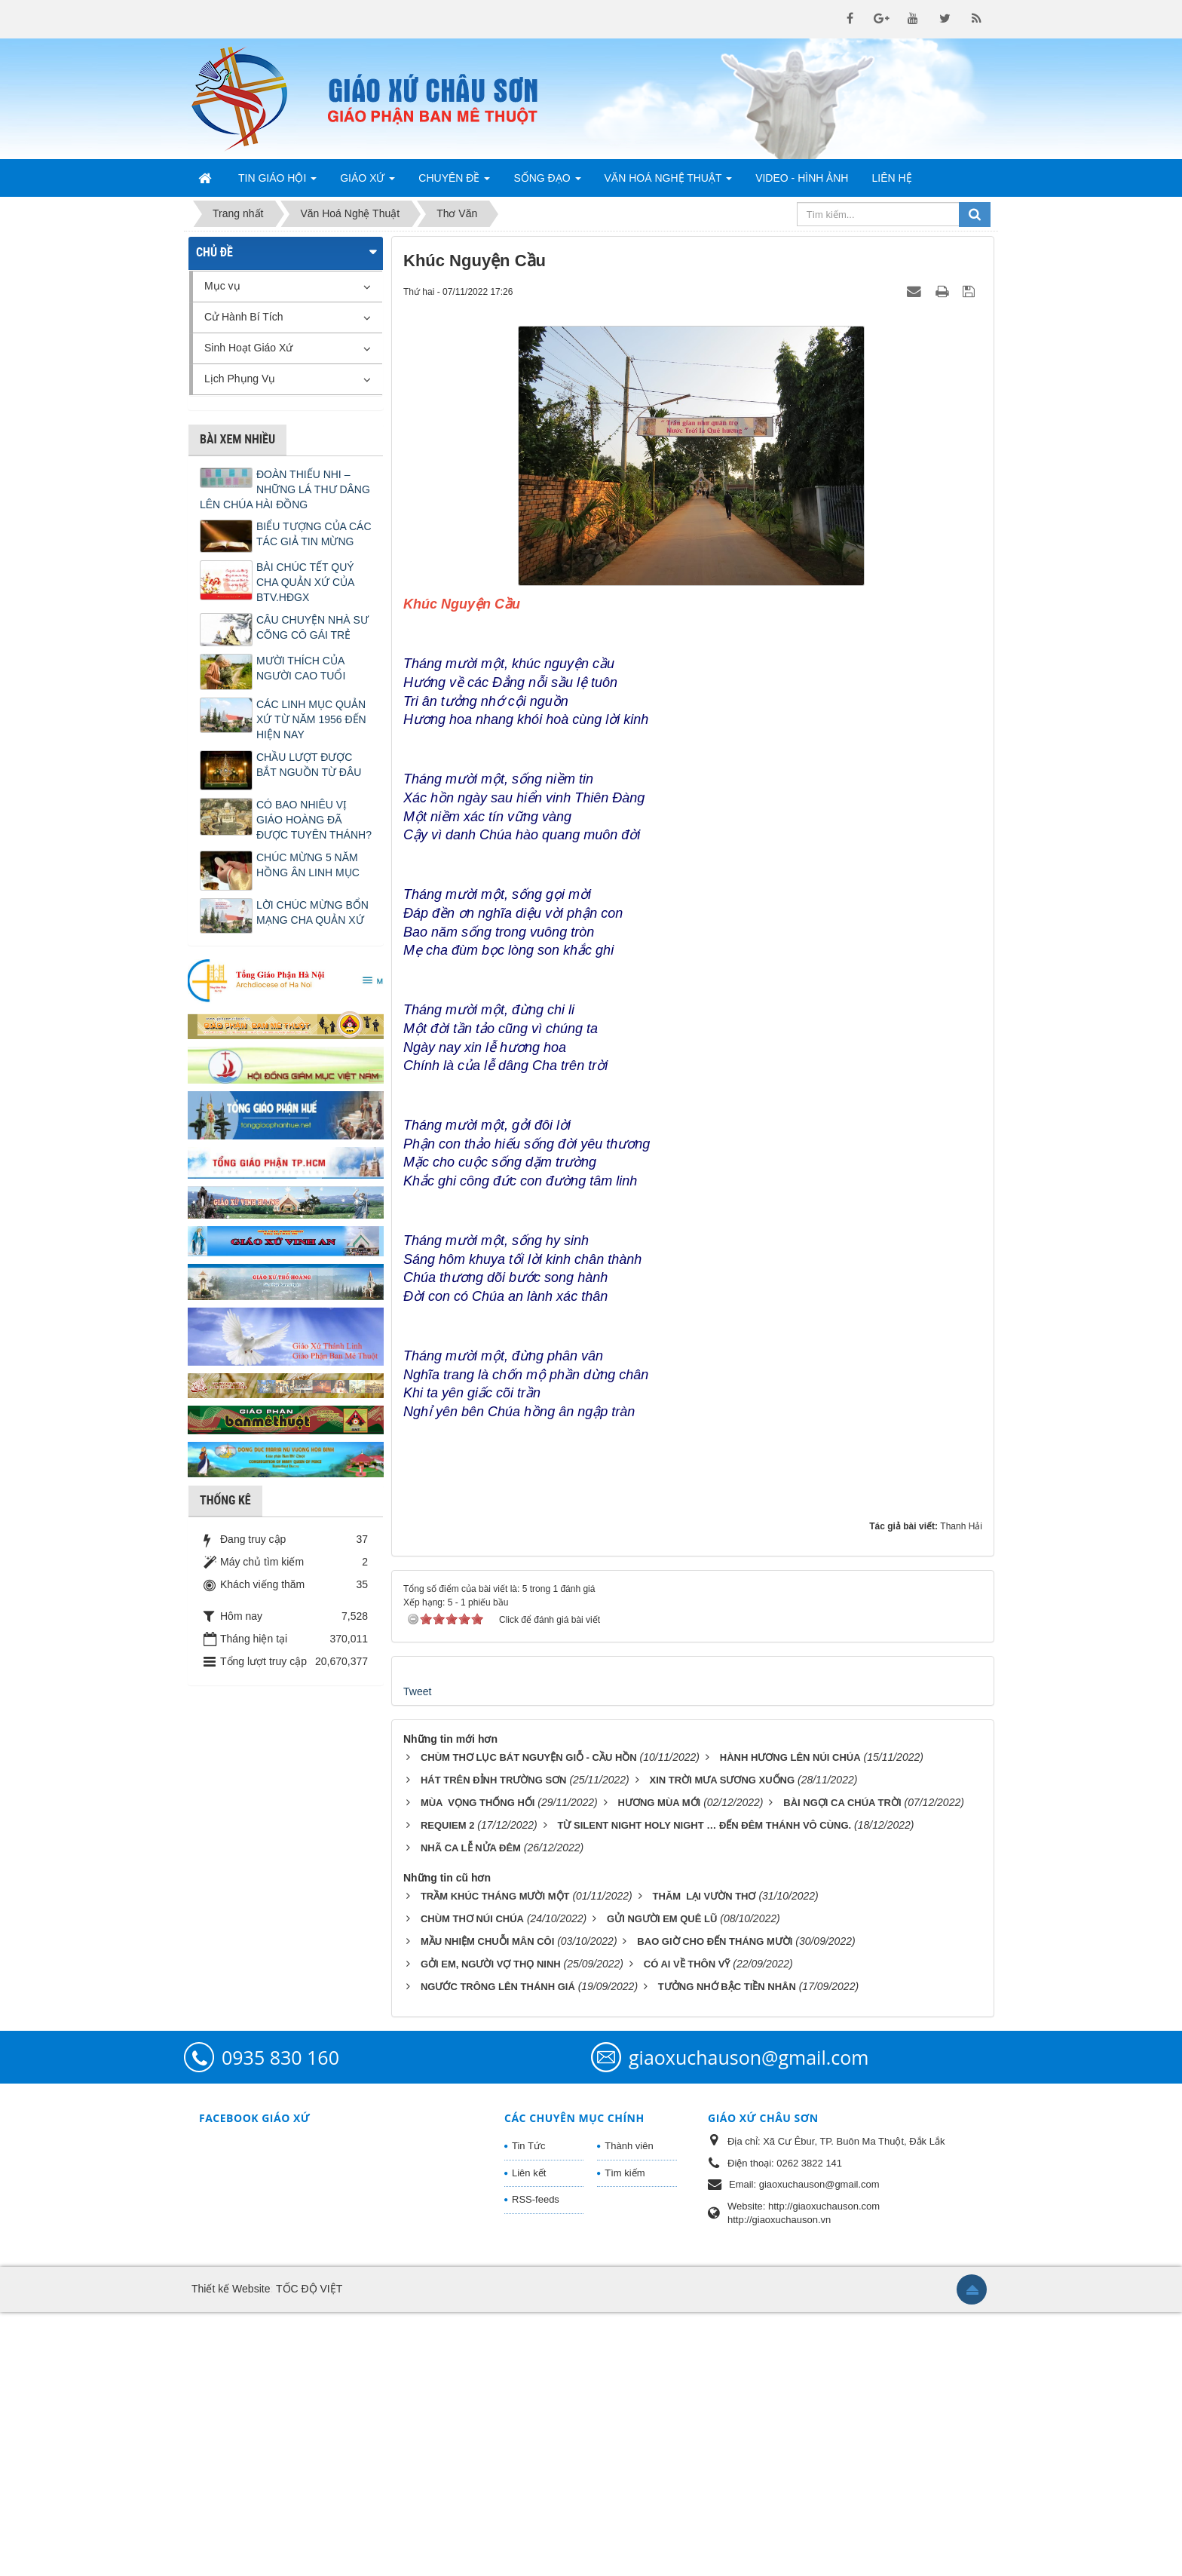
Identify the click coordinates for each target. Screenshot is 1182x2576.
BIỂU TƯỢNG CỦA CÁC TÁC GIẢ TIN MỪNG (314, 533)
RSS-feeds (535, 2463)
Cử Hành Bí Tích (243, 317)
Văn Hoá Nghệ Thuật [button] (669, 182)
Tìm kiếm (625, 2437)
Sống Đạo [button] (546, 182)
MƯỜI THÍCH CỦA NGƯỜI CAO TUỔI (300, 668)
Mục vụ (222, 286)
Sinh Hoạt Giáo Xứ (248, 348)
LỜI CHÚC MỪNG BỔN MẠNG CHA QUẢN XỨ (312, 912)
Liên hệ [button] (891, 178)
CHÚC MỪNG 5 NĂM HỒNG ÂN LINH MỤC (308, 865)
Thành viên (629, 2409)
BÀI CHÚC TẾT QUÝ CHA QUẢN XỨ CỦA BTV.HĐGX (305, 582)
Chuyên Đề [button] (454, 182)
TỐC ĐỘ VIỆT (309, 2553)
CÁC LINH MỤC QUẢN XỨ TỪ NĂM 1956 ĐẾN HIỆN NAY (311, 719)
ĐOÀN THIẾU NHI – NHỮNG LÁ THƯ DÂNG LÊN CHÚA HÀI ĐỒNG (285, 489)
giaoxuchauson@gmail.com (748, 2321)
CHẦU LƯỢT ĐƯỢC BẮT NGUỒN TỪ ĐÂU (308, 764)
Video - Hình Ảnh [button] (801, 178)
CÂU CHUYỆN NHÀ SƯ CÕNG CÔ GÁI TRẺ (312, 627)
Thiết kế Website (230, 2553)
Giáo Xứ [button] (367, 182)
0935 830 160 (280, 2321)
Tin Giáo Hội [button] (277, 182)
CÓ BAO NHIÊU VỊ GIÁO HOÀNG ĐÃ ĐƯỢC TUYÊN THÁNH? (314, 820)
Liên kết (529, 2437)
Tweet (417, 1955)
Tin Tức (528, 2409)
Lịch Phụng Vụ (239, 379)
